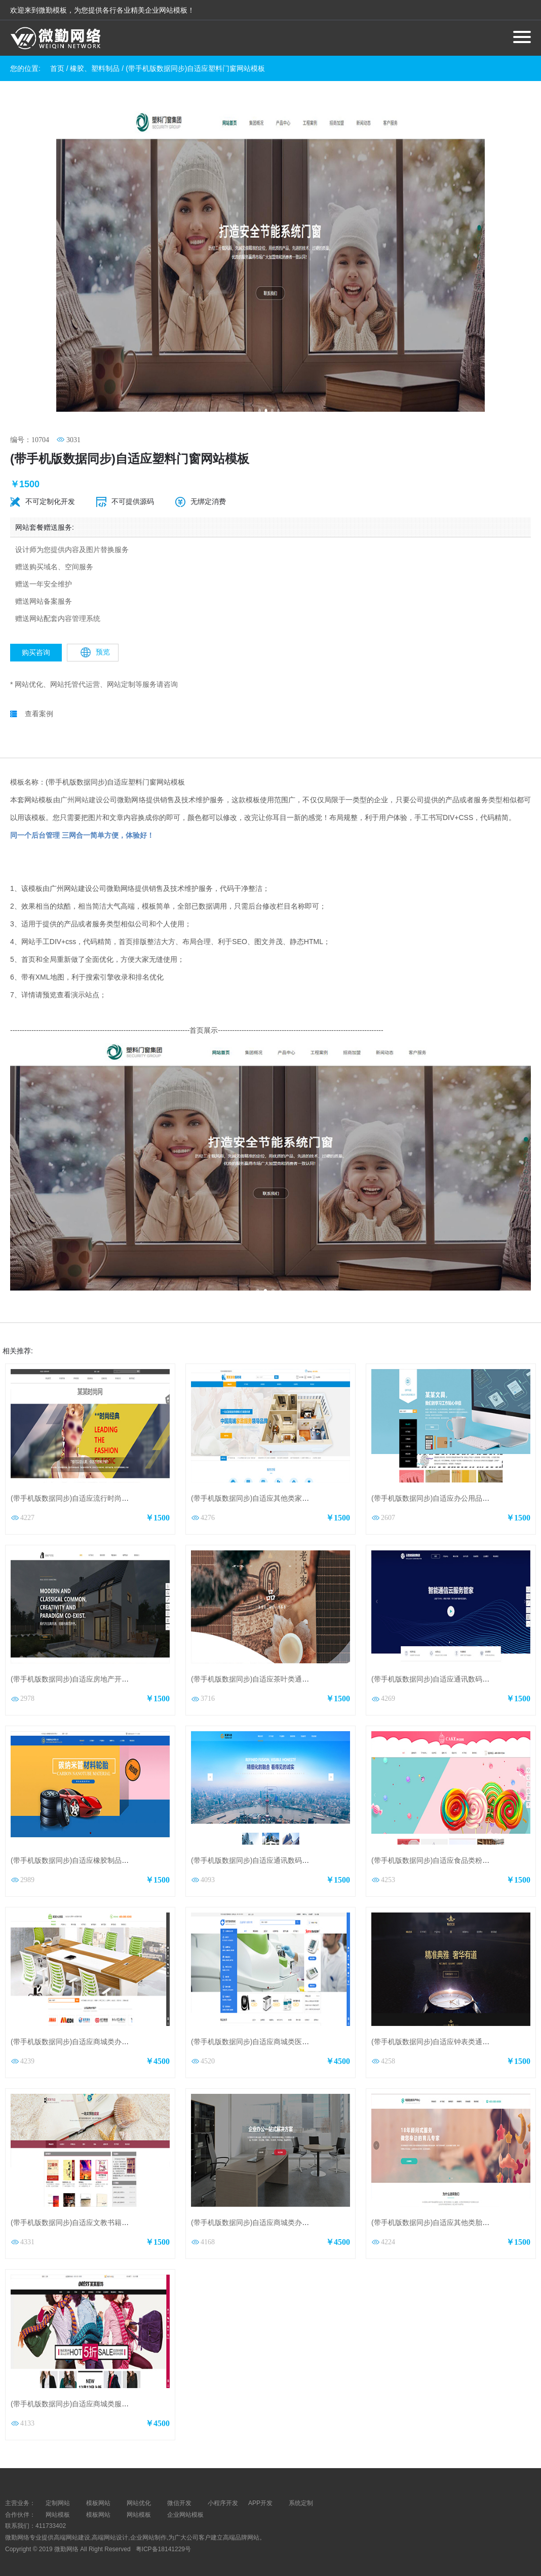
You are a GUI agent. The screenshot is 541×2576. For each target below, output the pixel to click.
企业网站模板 (185, 2506)
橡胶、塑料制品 (95, 68)
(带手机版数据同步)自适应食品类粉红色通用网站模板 (455, 1852)
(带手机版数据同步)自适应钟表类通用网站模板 (444, 2033)
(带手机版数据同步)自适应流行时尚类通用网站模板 (91, 1490)
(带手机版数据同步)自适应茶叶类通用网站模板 (264, 1671)
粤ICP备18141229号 (164, 2541)
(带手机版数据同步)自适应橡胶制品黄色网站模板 (87, 1852)
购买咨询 (36, 644)
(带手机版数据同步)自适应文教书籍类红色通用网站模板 (98, 2214)
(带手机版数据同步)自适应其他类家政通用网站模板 (271, 1490)
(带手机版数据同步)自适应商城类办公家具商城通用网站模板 (105, 2033)
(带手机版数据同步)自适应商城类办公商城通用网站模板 (278, 2214)
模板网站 (98, 2506)
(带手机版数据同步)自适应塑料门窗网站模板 (195, 68)
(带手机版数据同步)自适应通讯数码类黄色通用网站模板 (278, 1852)
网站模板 (58, 2506)
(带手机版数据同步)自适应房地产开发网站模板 (84, 1671)
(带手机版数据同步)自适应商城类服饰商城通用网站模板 (98, 2395)
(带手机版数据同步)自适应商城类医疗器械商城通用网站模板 (285, 2033)
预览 (95, 644)
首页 (57, 68)
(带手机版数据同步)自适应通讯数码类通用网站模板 (451, 1671)
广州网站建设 (81, 791)
